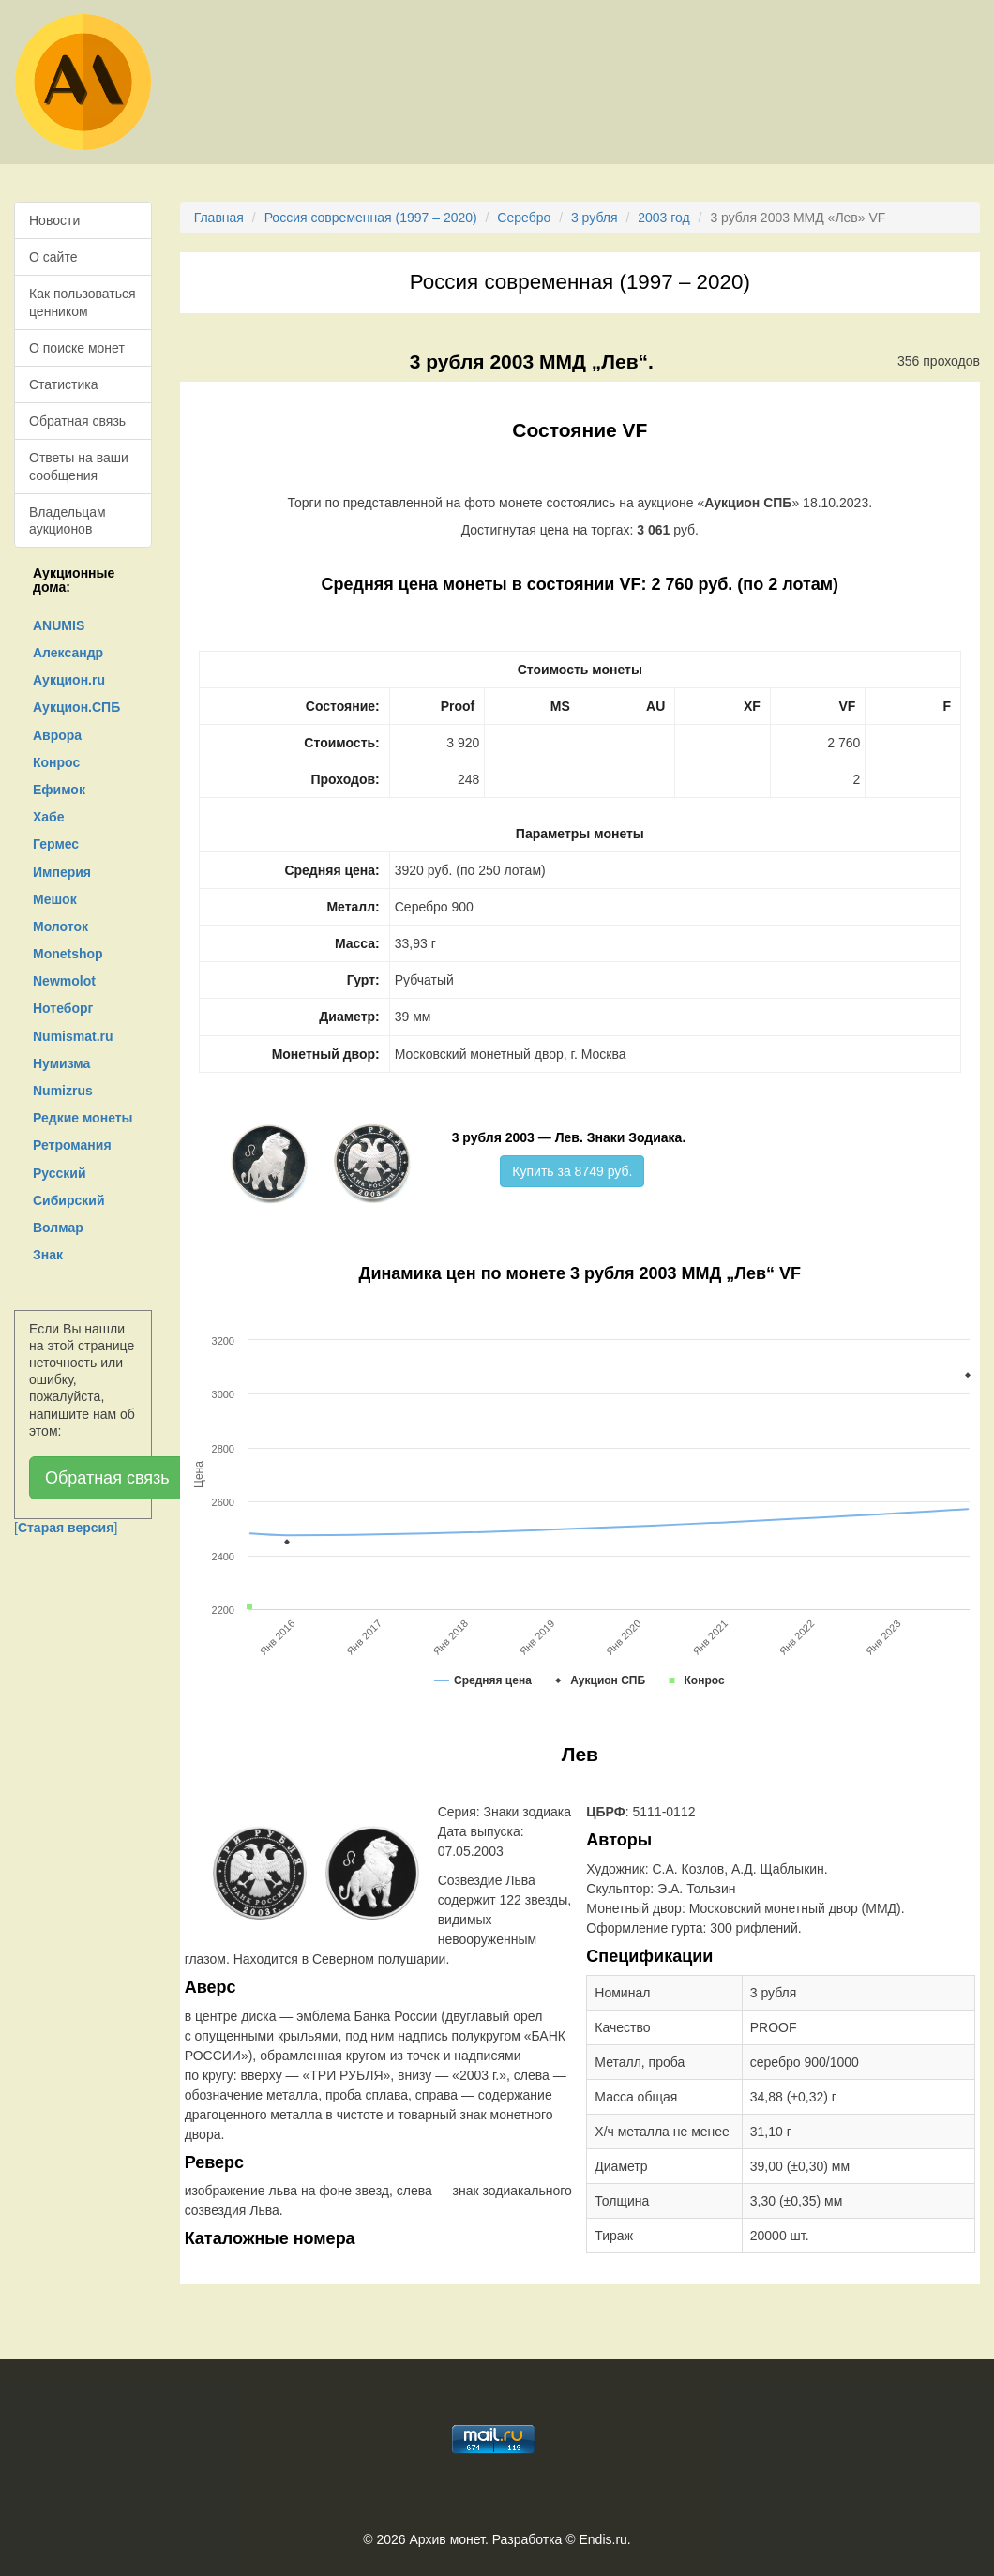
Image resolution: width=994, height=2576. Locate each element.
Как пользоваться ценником (82, 302)
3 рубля (594, 217)
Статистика (63, 384)
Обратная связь (77, 421)
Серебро (523, 217)
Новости (54, 220)
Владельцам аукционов (67, 520)
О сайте (53, 256)
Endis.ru (602, 2539)
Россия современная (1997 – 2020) (370, 217)
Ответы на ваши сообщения (78, 466)
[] (65, 1527)
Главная (219, 217)
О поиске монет (77, 347)
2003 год (663, 217)
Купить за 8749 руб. (572, 1171)
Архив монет (447, 2539)
